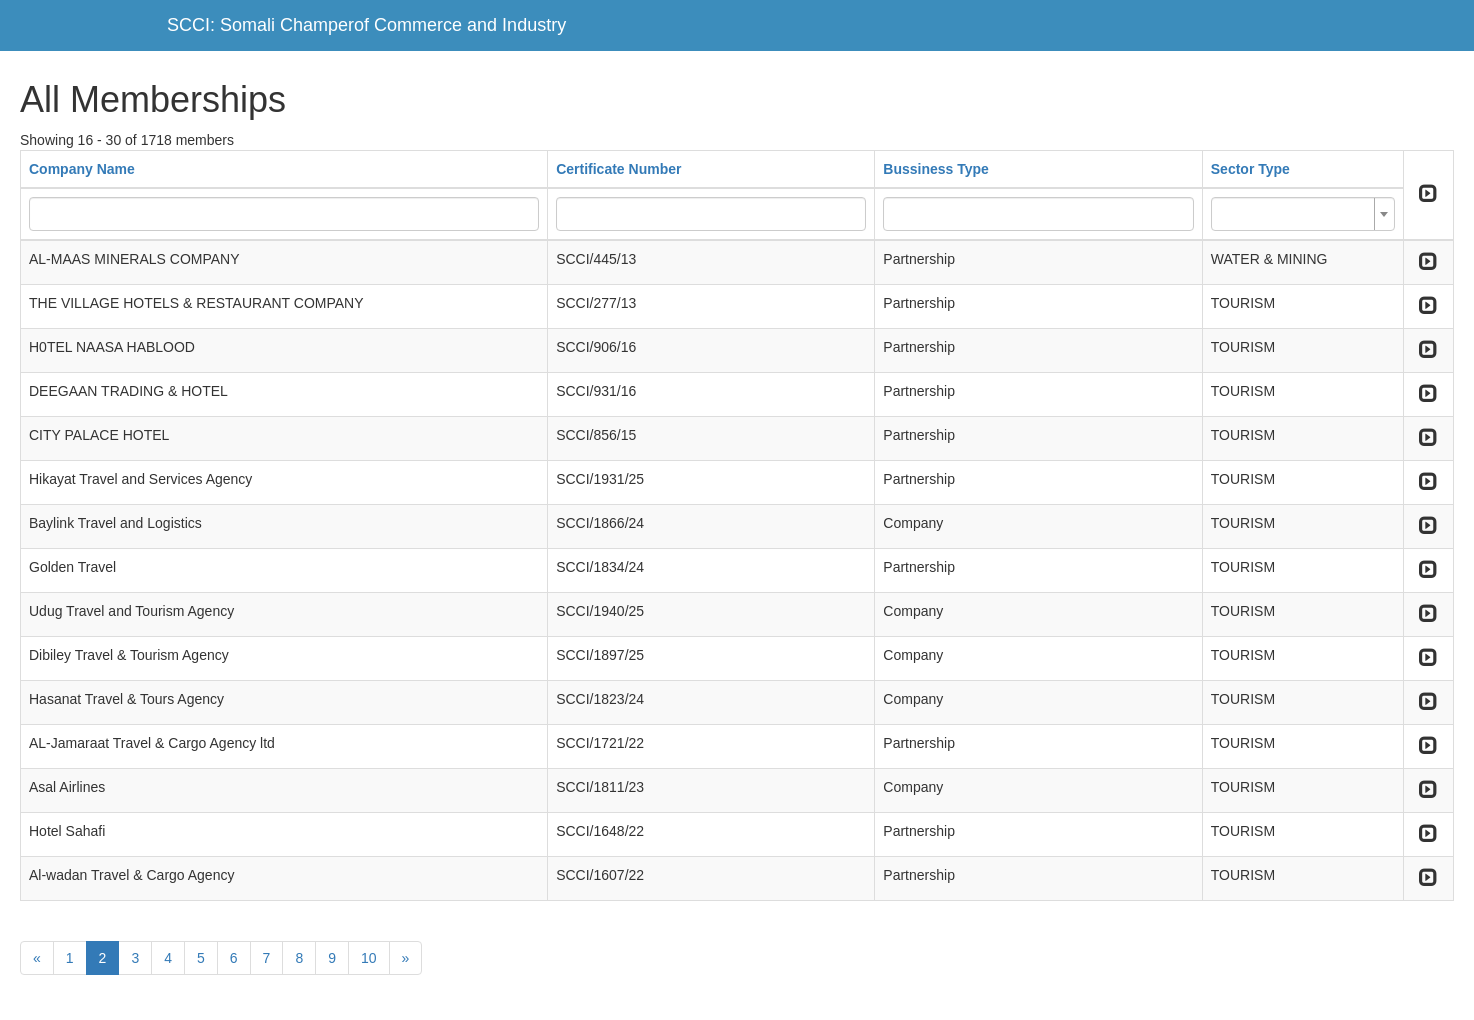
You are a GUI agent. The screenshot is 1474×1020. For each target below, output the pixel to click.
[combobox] (1303, 214)
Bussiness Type (936, 169)
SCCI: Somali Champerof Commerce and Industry (366, 25)
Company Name (82, 169)
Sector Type (1250, 169)
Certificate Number (618, 169)
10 (369, 958)
